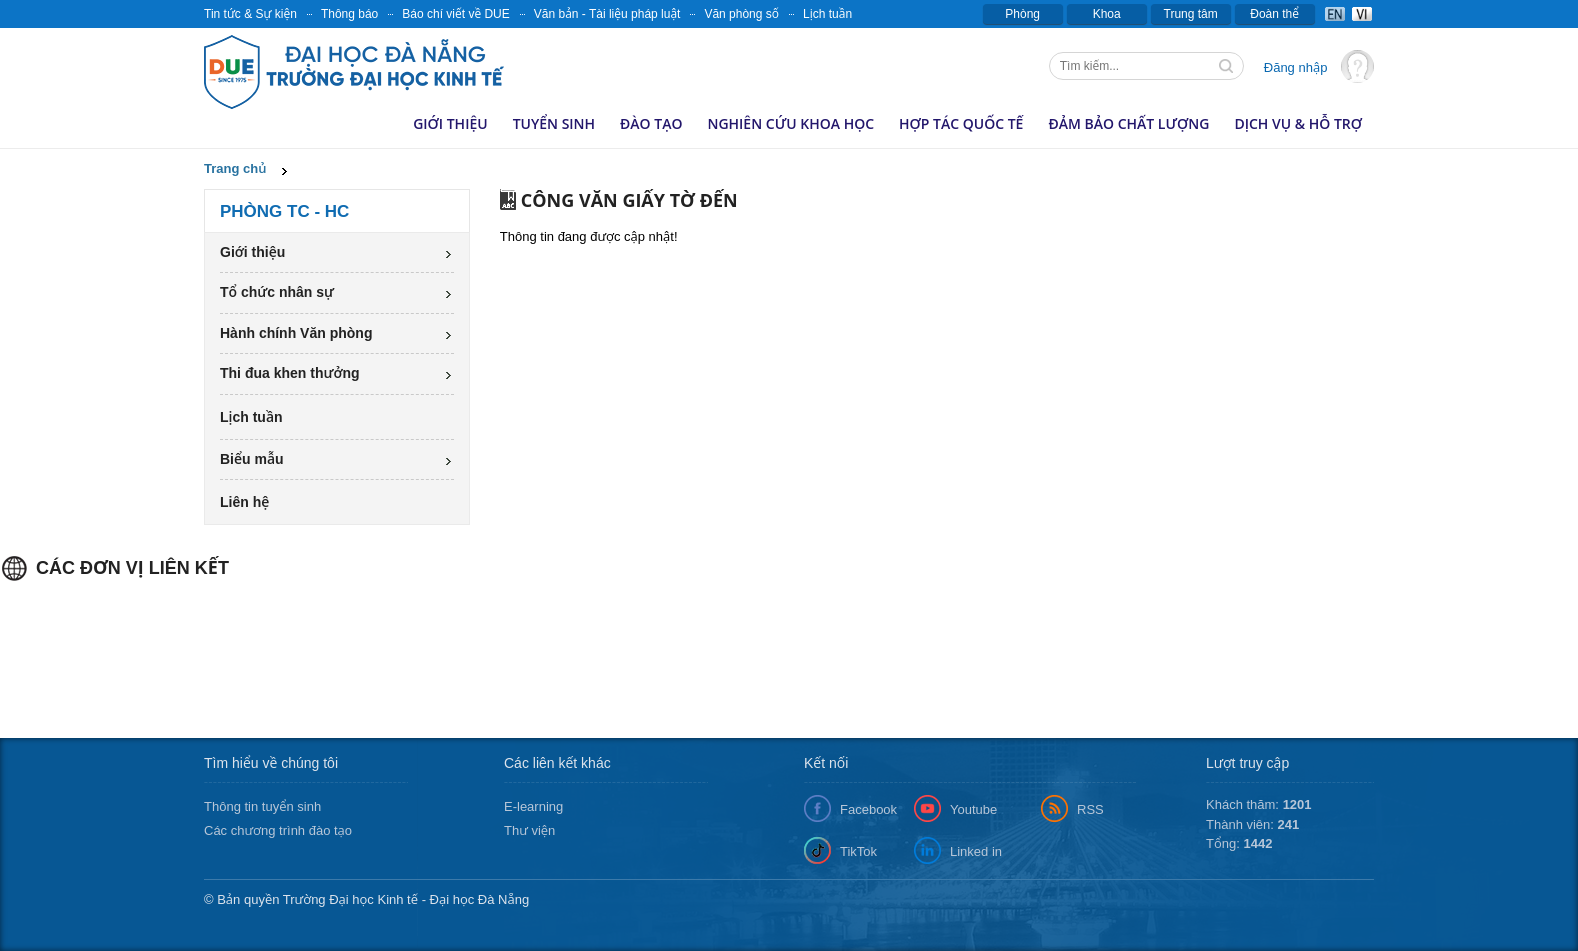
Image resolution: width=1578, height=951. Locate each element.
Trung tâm (1191, 14)
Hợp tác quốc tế (961, 123)
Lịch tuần (827, 14)
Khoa (1107, 14)
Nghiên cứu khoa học (790, 123)
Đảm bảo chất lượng (1128, 123)
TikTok (858, 851)
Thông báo (349, 14)
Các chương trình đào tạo (278, 830)
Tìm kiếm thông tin (1228, 68)
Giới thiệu (450, 123)
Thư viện (529, 830)
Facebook (868, 809)
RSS (1090, 809)
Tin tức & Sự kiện (250, 14)
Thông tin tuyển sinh (262, 806)
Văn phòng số (741, 14)
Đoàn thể (1274, 14)
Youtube (973, 809)
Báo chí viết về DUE (456, 14)
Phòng (1022, 14)
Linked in (976, 851)
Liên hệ (244, 502)
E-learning (533, 806)
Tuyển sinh (554, 123)
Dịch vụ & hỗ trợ (1298, 123)
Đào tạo (651, 123)
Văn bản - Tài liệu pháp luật (607, 14)
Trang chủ (235, 168)
